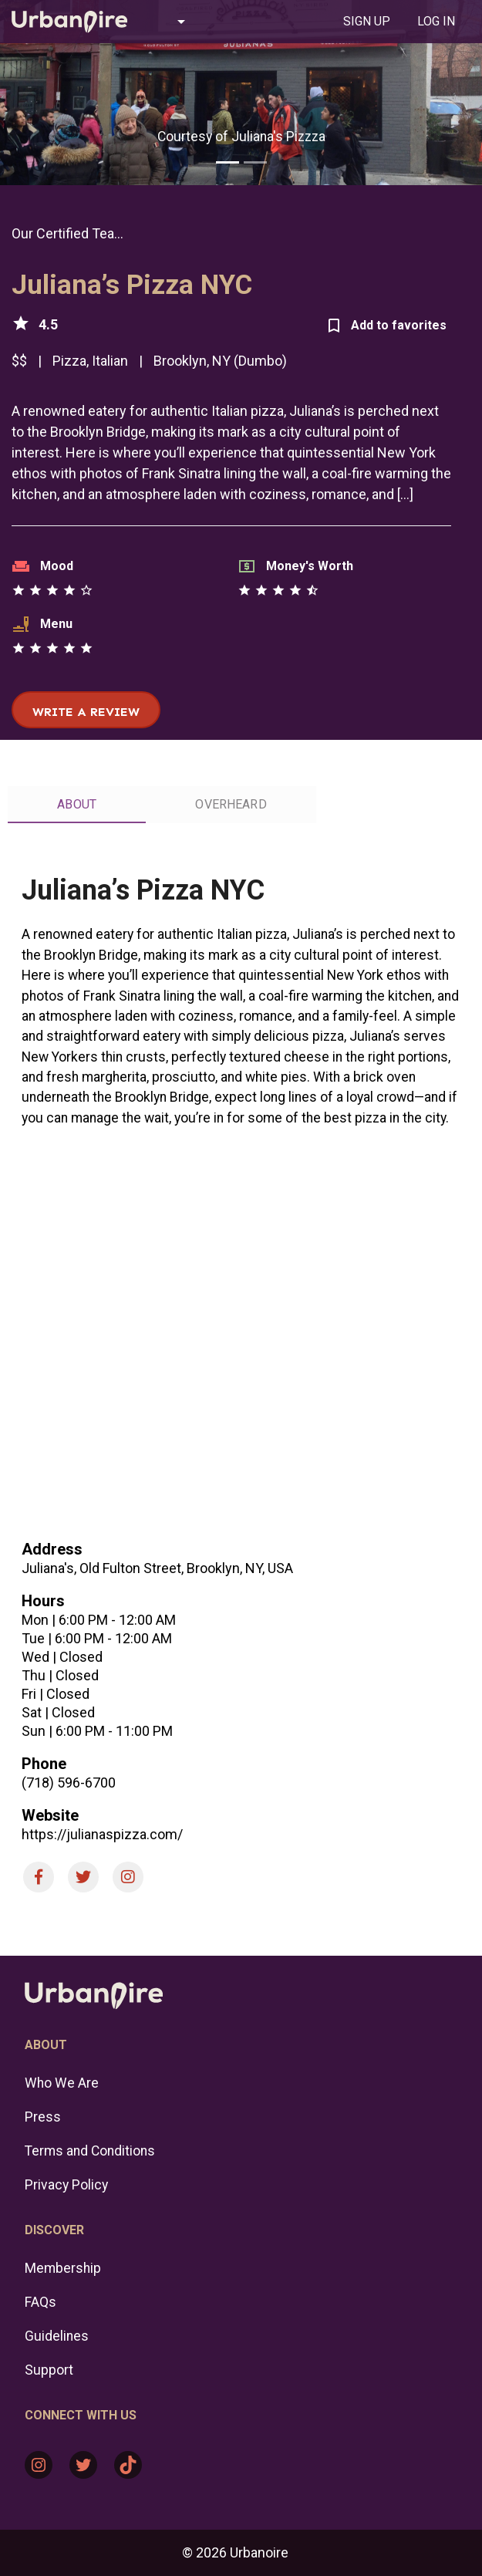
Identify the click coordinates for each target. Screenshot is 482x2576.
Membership (63, 2268)
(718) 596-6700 (69, 1782)
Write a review (86, 711)
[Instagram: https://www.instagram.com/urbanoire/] (38, 2465)
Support (49, 2370)
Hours (43, 1601)
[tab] (366, 21)
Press (43, 2117)
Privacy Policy (66, 2185)
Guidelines (57, 2336)
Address (52, 1549)
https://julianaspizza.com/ (102, 1834)
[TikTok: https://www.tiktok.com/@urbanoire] (128, 2465)
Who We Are (62, 2083)
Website (50, 1815)
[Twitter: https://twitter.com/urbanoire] (83, 2465)
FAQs (40, 2302)
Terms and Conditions (90, 2151)
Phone (44, 1763)
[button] (175, 21)
